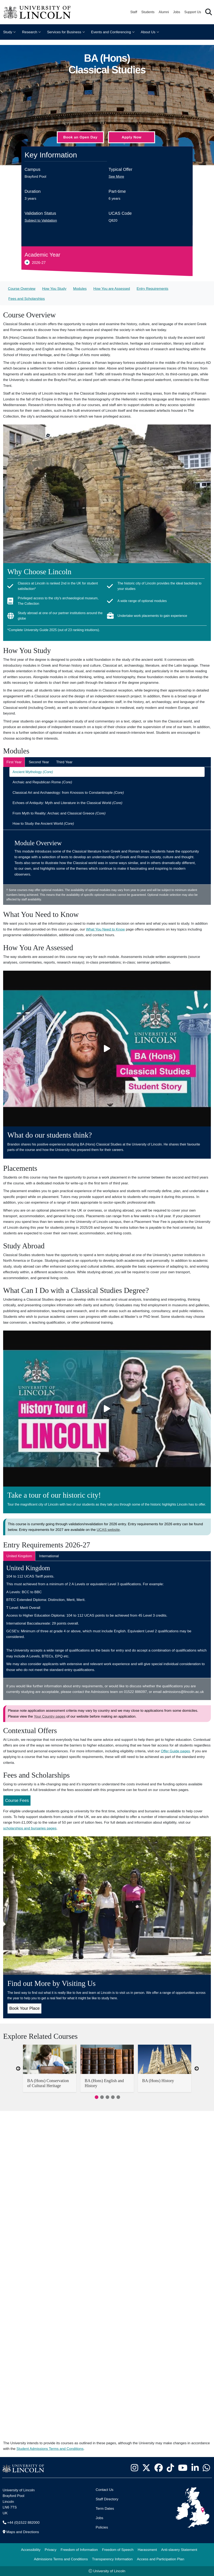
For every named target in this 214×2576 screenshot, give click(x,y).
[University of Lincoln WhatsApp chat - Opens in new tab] (206, 2467)
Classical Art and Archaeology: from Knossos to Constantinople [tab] (68, 792)
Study (7, 32)
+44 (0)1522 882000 (23, 2522)
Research (29, 32)
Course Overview (21, 288)
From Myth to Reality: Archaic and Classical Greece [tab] (59, 813)
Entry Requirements (152, 288)
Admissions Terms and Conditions (61, 2559)
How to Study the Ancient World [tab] (43, 823)
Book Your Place (24, 2008)
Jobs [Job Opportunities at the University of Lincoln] (176, 12)
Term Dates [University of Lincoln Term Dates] (105, 2508)
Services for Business (64, 32)
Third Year (64, 762)
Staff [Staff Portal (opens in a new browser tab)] (133, 12)
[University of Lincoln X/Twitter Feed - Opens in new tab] (146, 2467)
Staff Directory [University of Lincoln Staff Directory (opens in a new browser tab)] (107, 2499)
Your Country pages (49, 1716)
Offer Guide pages (175, 1751)
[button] (208, 12)
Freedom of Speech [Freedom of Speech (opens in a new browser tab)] (118, 2550)
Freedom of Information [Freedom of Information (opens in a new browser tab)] (79, 2550)
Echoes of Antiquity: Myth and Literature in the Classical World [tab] (67, 803)
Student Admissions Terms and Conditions (50, 2449)
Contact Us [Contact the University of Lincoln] (104, 2490)
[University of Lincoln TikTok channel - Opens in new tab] (170, 2467)
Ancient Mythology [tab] (33, 772)
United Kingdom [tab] (19, 1556)
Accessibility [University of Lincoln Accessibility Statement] (30, 2550)
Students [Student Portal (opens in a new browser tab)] (147, 12)
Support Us (192, 12)
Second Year (39, 762)
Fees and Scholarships (26, 299)
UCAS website (108, 1530)
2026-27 (35, 262)
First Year (14, 762)
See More (116, 176)
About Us (148, 32)
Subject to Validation (40, 220)
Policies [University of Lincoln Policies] (102, 2527)
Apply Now (131, 137)
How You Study (54, 288)
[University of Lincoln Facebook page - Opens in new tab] (158, 2467)
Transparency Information (112, 2559)
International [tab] (49, 1556)
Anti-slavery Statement (179, 2550)
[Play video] (107, 1049)
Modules (80, 288)
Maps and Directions (22, 2532)
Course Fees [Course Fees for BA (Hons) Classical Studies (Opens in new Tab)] (17, 1800)
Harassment (147, 2550)
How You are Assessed (111, 288)
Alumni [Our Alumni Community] (164, 12)
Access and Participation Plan (160, 2559)
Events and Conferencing (111, 32)
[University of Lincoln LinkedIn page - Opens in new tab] (195, 2467)
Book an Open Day (80, 137)
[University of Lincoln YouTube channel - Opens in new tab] (182, 2467)
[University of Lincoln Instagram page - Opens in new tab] (134, 2467)
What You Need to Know (105, 929)
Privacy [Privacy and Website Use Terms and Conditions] (50, 2550)
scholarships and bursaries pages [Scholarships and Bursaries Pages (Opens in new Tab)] (29, 1828)
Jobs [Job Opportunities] (99, 2518)
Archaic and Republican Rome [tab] (42, 782)
